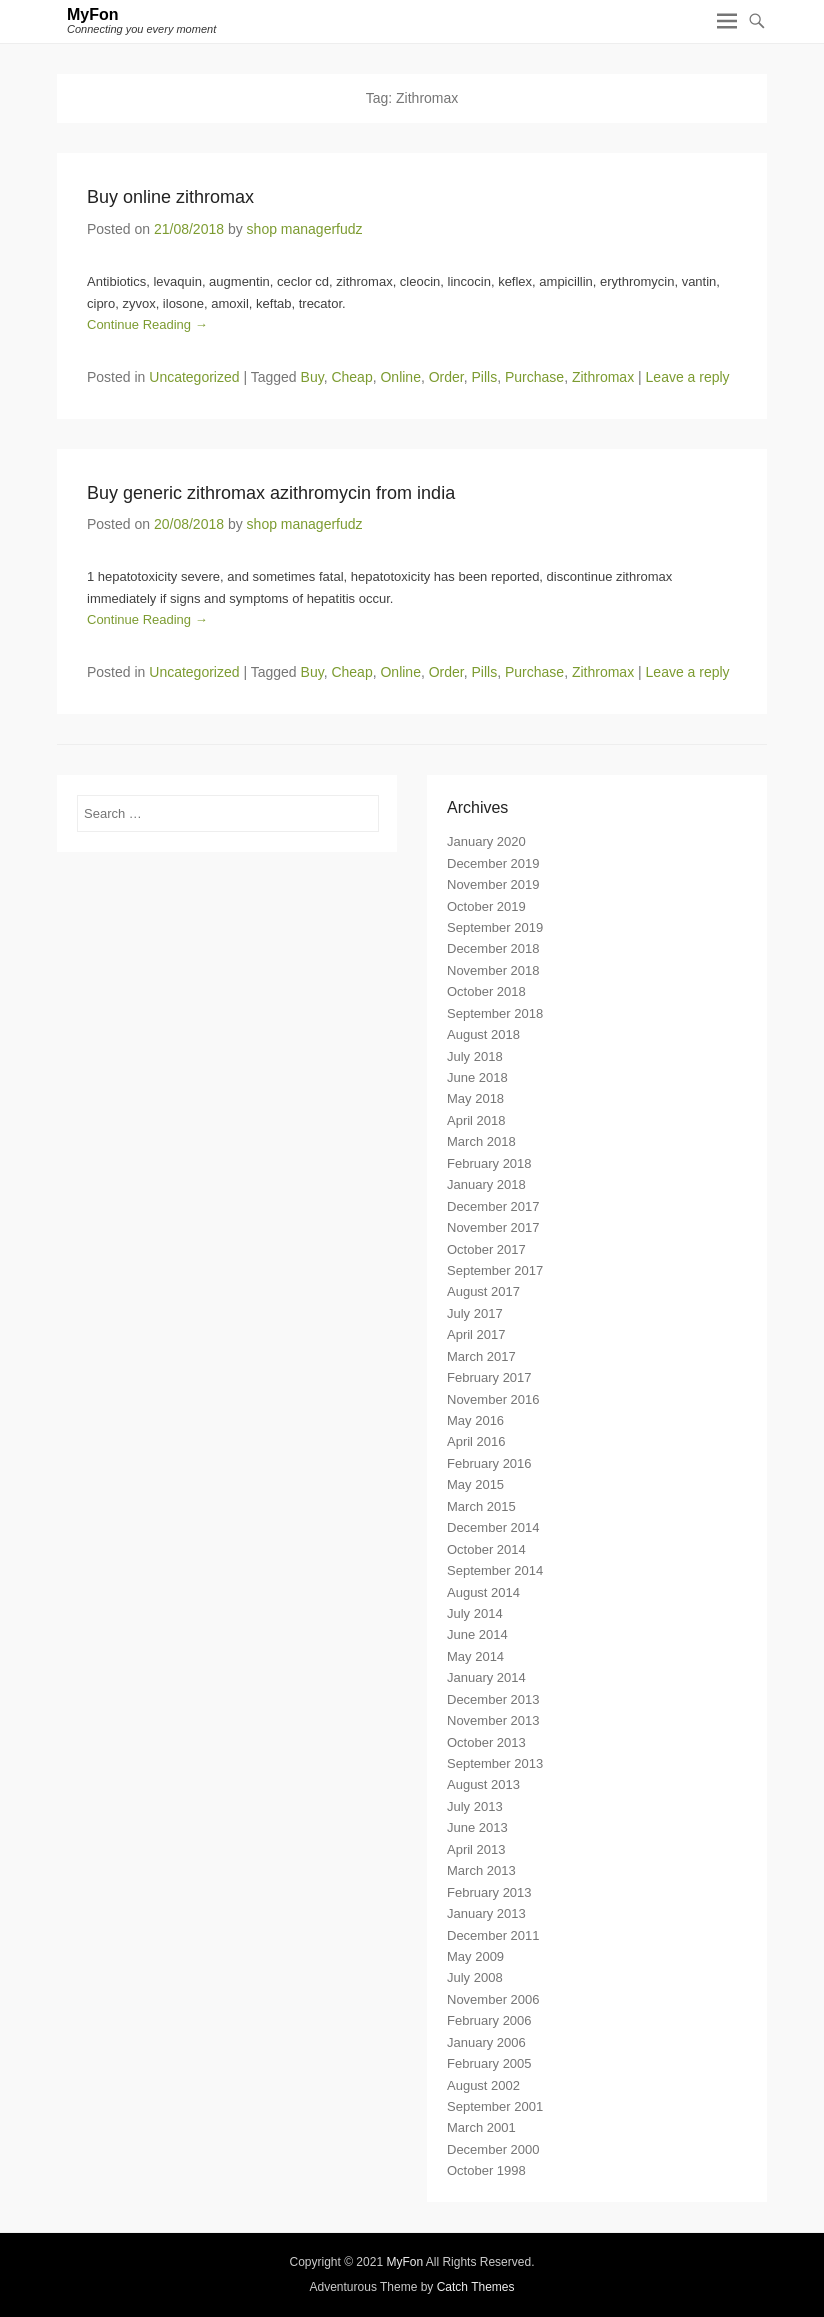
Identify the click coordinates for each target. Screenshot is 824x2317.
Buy (312, 377)
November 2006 (493, 1999)
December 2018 (493, 948)
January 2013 (486, 1913)
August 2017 (483, 1291)
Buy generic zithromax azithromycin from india (271, 493)
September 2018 (495, 1013)
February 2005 (489, 2063)
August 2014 (483, 1592)
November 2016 (493, 1399)
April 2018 (476, 1120)
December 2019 (493, 863)
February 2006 (489, 2020)
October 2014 (486, 1549)
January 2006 (486, 2042)
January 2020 (486, 841)
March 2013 (481, 1870)
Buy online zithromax (170, 197)
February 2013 (489, 1892)
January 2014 (486, 1677)
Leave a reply (688, 377)
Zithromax (603, 377)
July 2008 (475, 1977)
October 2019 (486, 906)
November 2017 (493, 1227)
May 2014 (475, 1656)
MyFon (93, 14)
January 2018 (486, 1184)
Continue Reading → (147, 324)
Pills (485, 377)
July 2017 (475, 1313)
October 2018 (486, 991)
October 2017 (486, 1249)
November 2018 (493, 970)
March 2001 (481, 2127)
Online (400, 377)
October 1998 (486, 2170)
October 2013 (486, 1742)
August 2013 (483, 1784)
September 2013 (495, 1763)
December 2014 (493, 1527)
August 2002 (483, 2085)
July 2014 (475, 1613)
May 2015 (475, 1484)
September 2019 (495, 927)
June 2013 (477, 1827)
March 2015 (481, 1506)
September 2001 (495, 2106)
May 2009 (475, 1956)
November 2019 (493, 884)
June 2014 (477, 1634)
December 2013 (493, 1699)
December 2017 (493, 1206)
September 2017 (495, 1270)
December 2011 (493, 1935)
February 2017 (489, 1377)
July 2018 (475, 1056)
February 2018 (489, 1163)
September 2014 (495, 1570)
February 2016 (489, 1463)
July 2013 (475, 1806)
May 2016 (475, 1420)
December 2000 (493, 2149)
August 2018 (483, 1034)
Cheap (351, 377)
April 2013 (476, 1849)
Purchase (534, 377)
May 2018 (475, 1098)
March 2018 (481, 1141)
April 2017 (476, 1334)
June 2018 (477, 1077)
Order (446, 377)
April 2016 (476, 1441)
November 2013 (493, 1720)
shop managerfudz (305, 229)
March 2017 (481, 1356)
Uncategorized (194, 377)
